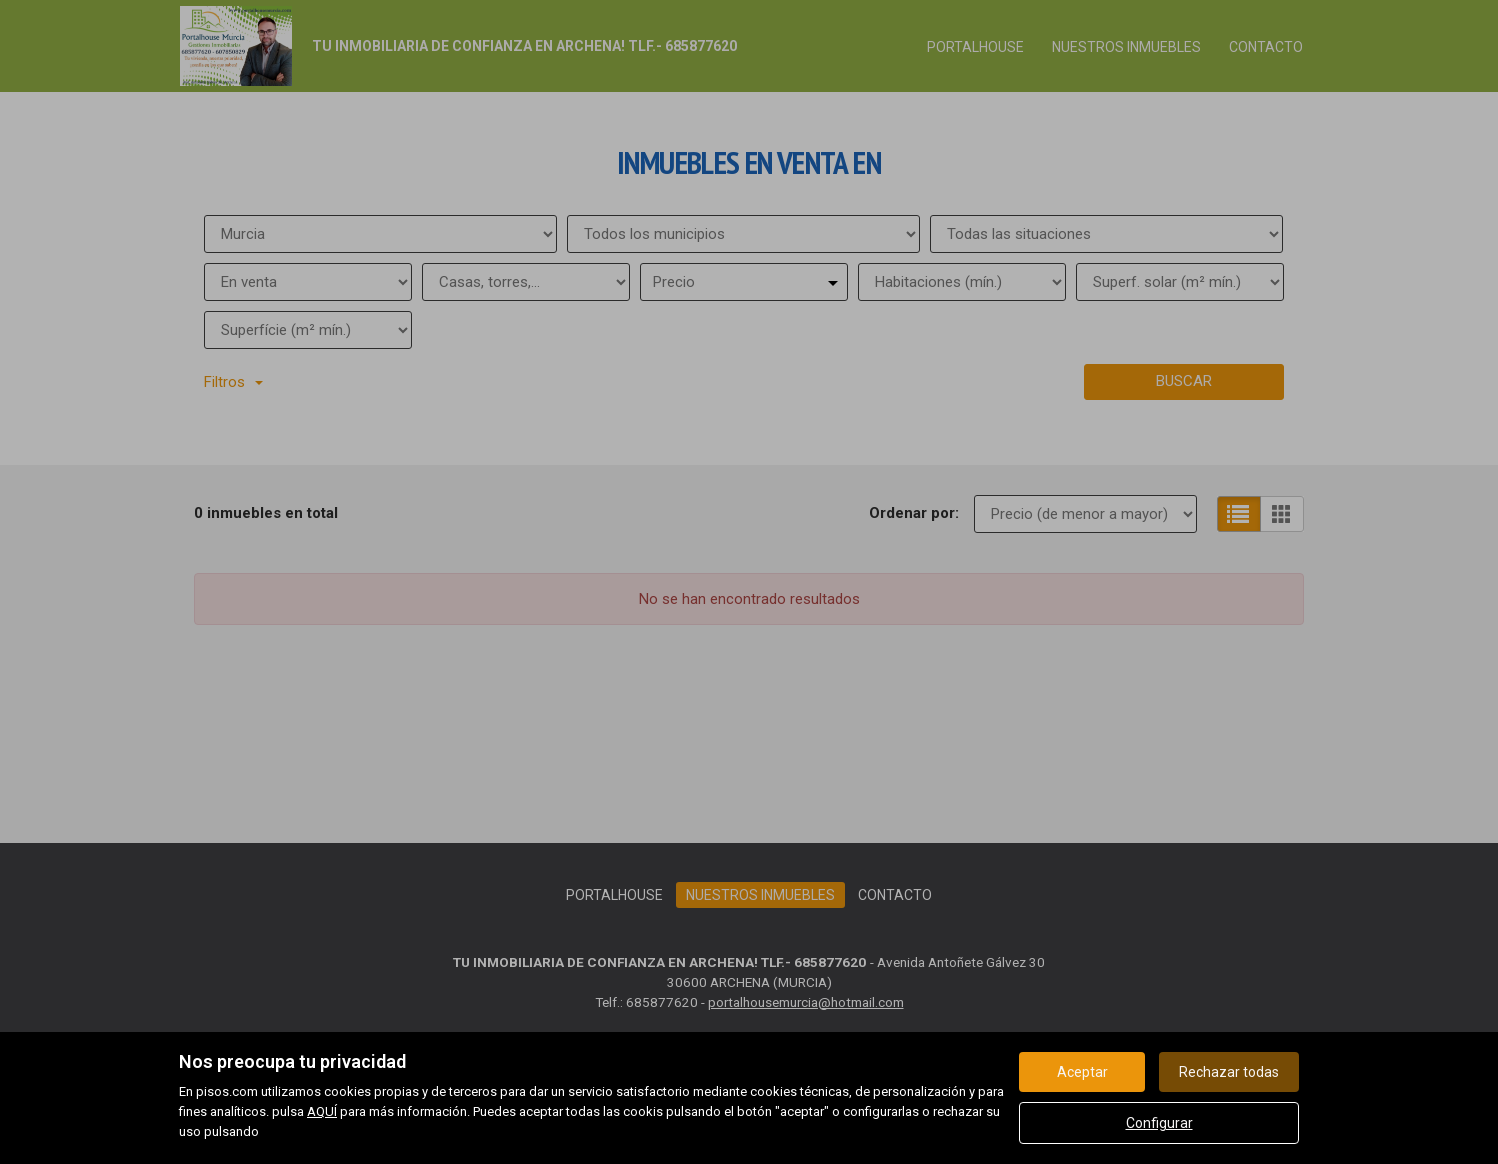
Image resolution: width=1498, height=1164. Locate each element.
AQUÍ (322, 1111)
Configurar (1159, 1123)
